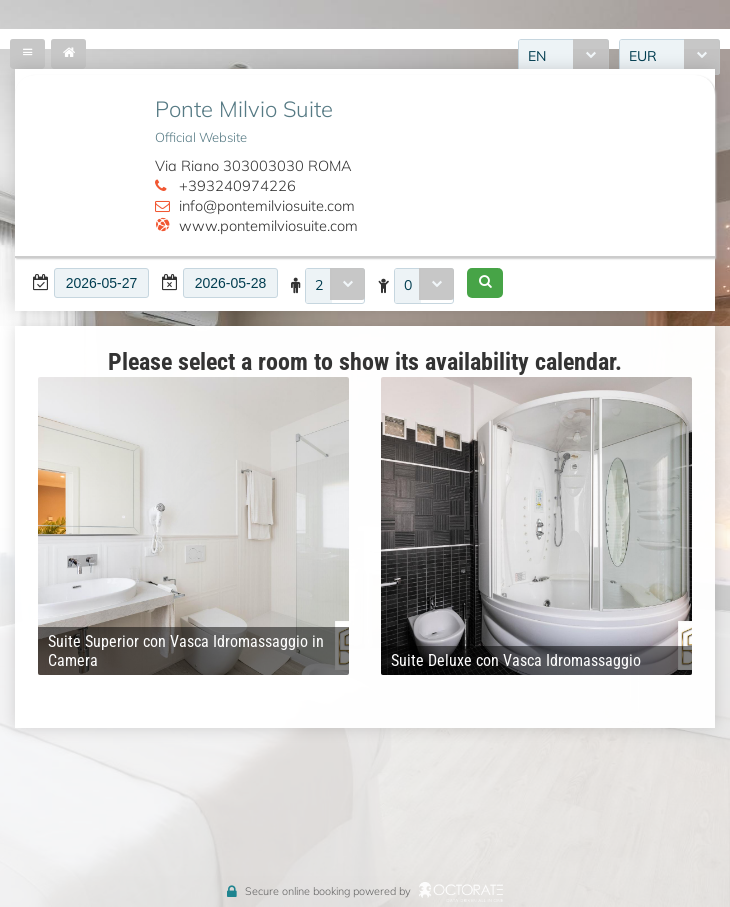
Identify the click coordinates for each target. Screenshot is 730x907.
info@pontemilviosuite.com (267, 205)
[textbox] (101, 283)
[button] (485, 283)
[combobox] (335, 286)
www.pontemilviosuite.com (268, 225)
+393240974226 (237, 185)
